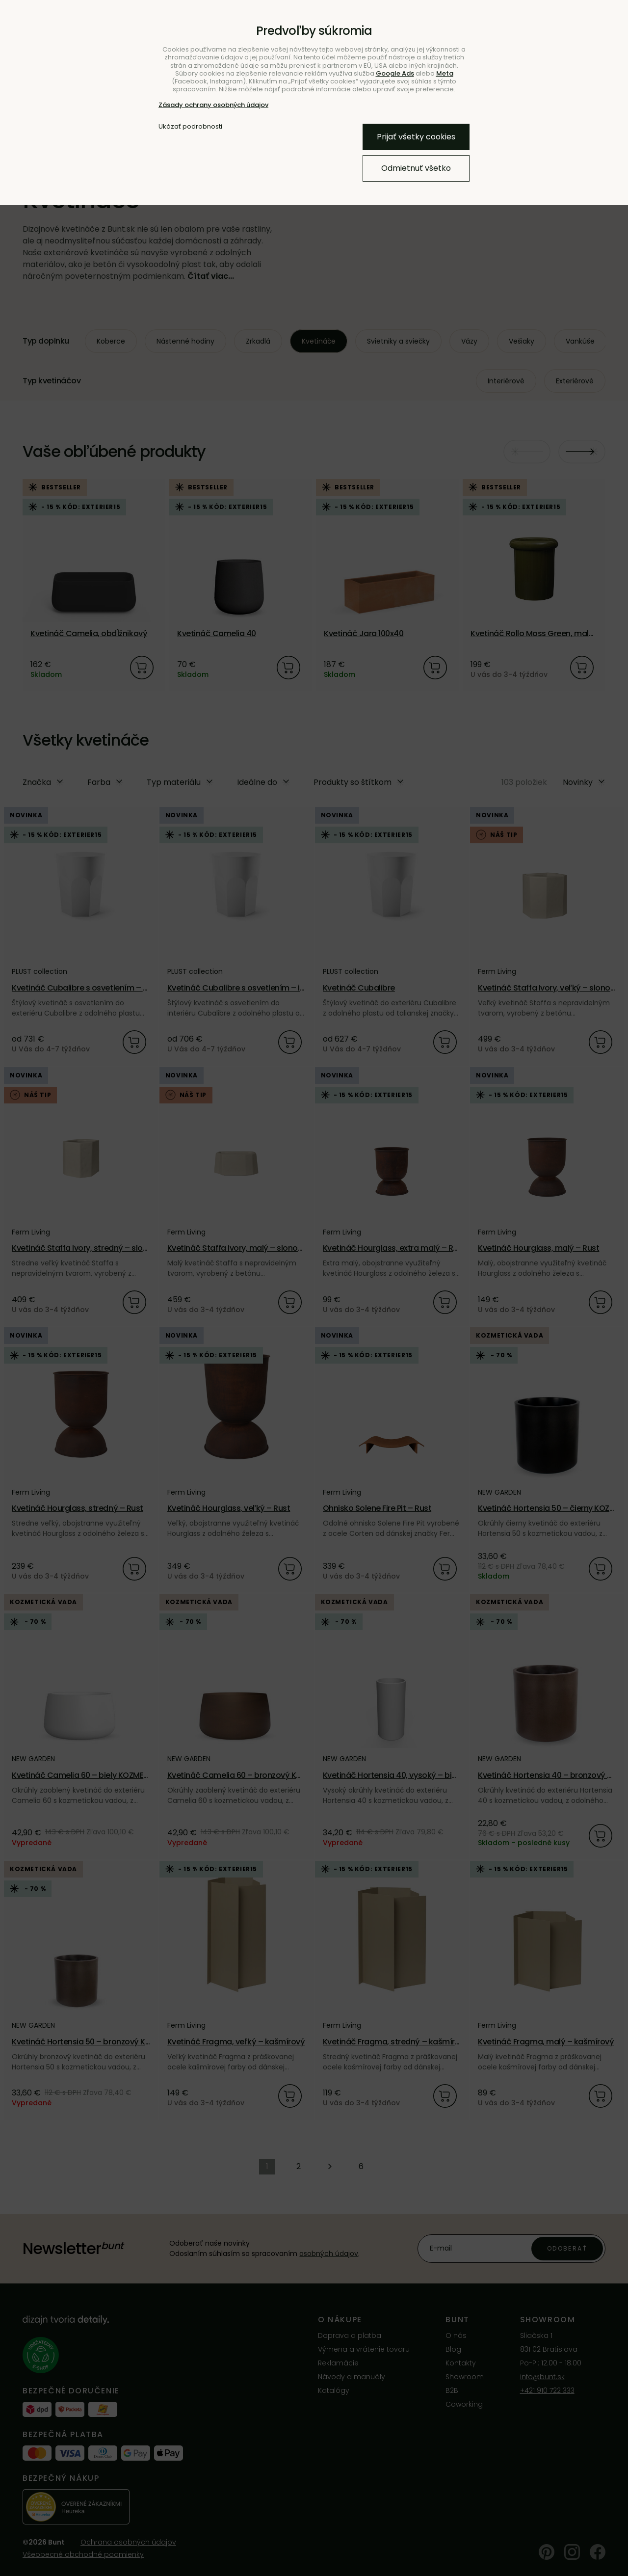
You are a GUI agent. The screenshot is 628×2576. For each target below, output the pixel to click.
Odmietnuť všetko (416, 168)
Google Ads (395, 73)
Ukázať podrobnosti (190, 127)
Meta (444, 73)
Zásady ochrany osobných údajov (213, 104)
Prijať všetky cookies (416, 136)
